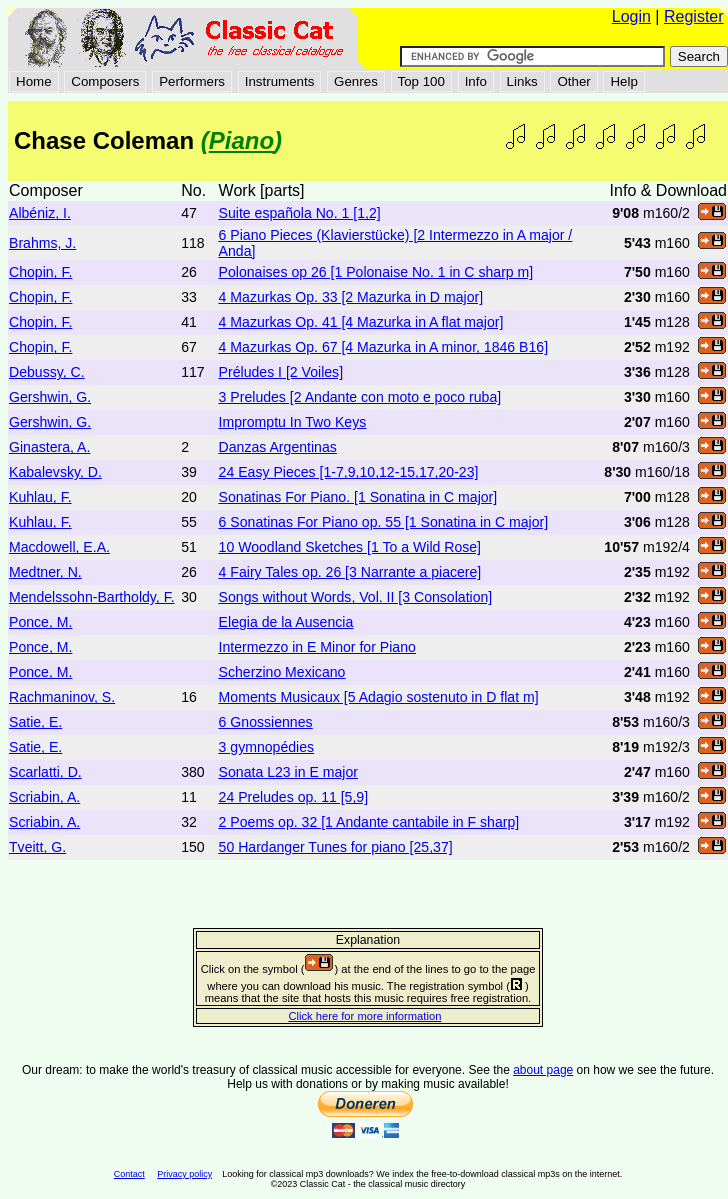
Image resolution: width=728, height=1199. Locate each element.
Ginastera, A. (49, 447)
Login (631, 16)
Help (623, 81)
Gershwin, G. (50, 397)
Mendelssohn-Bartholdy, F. (92, 597)
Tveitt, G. (37, 847)
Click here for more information (364, 1016)
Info (476, 81)
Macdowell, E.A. (59, 547)
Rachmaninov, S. (62, 697)
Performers (192, 81)
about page (543, 1070)
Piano (241, 140)
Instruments (280, 81)
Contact (129, 1174)
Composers (105, 81)
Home (34, 81)
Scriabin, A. (44, 797)
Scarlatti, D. (45, 772)
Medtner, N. (45, 572)
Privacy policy (184, 1174)
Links (522, 81)
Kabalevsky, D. (55, 472)
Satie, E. (35, 722)
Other (573, 81)
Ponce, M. (40, 622)
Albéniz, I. (40, 213)
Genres (356, 81)
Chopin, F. (40, 272)
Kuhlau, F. (40, 497)
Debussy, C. (47, 372)
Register (694, 16)
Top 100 (421, 81)
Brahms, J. (42, 243)
